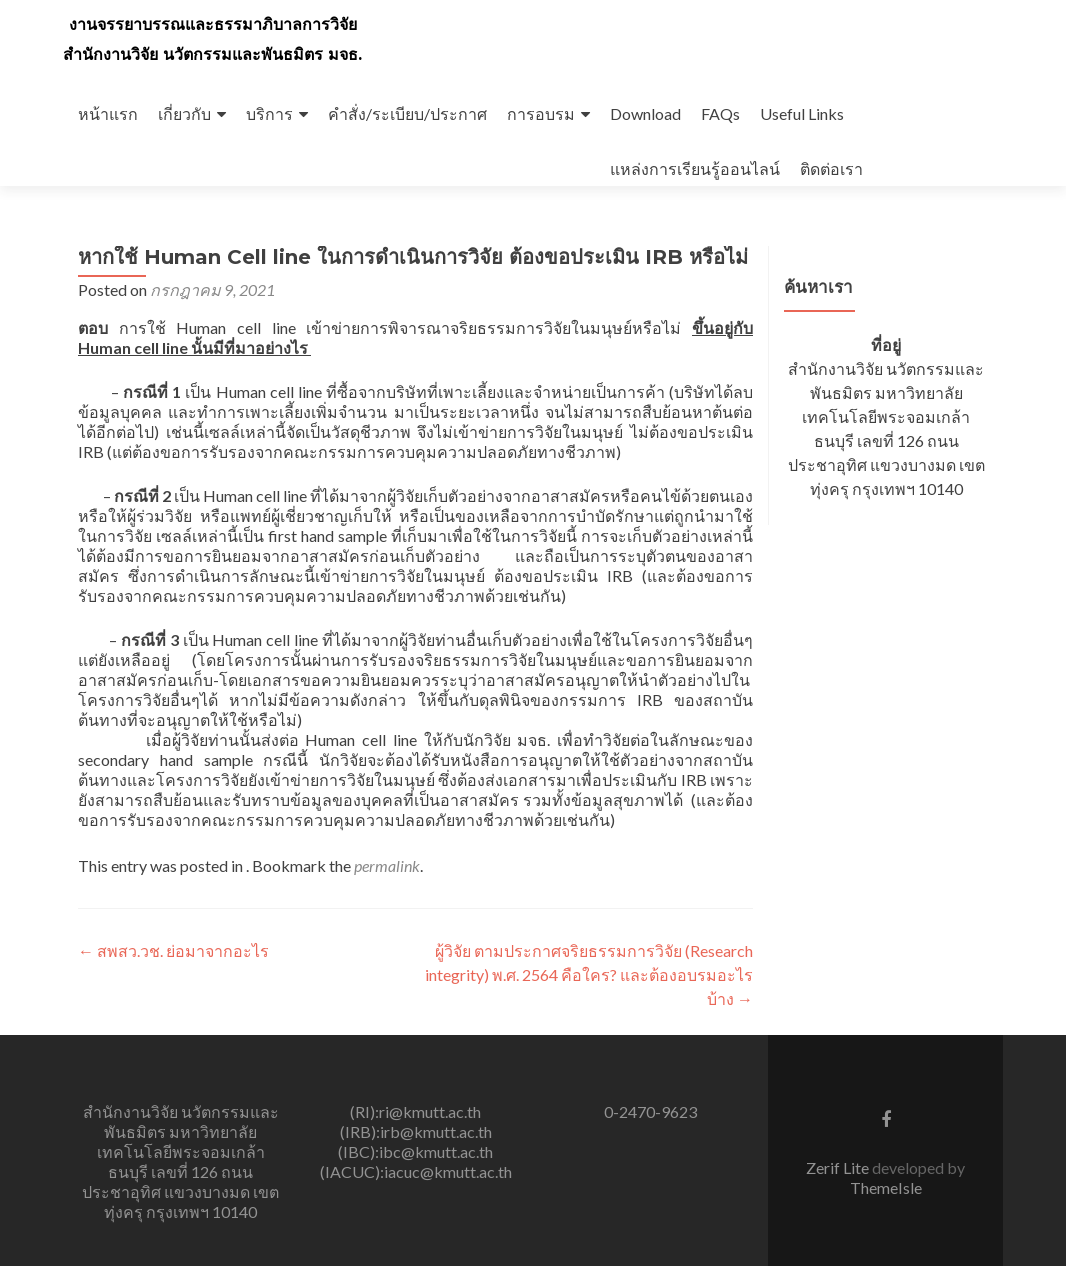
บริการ (269, 113)
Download (645, 113)
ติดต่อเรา (831, 168)
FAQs (720, 113)
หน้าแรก (108, 113)
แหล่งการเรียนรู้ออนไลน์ (695, 168)
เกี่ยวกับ (184, 113)
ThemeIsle (886, 1187)
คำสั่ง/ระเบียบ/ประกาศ (407, 113)
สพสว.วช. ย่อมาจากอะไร (173, 950)
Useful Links (802, 113)
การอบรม (541, 113)
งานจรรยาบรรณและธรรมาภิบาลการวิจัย (213, 24)
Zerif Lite (839, 1167)
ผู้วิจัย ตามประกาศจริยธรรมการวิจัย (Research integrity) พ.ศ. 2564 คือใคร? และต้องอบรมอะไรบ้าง (589, 974)
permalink (387, 865)
